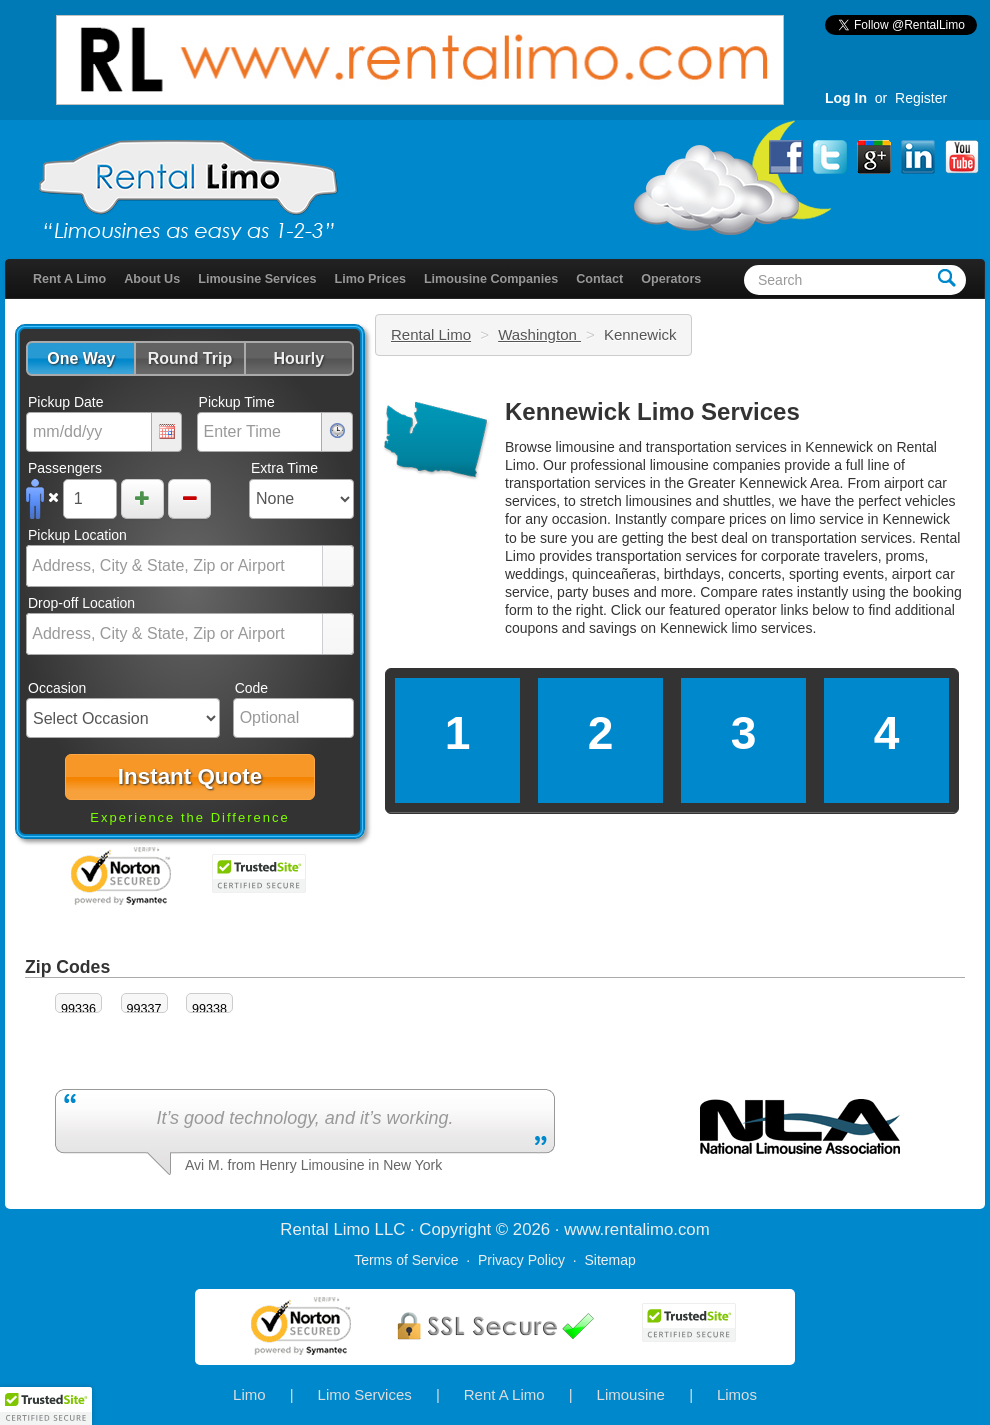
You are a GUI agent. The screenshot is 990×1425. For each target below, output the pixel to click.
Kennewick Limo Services (652, 411)
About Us (152, 279)
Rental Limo (431, 334)
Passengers (65, 468)
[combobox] (175, 566)
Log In (846, 98)
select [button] (338, 567)
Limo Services (365, 1394)
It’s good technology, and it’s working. (304, 1118)
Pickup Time (237, 402)
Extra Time (284, 468)
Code (251, 688)
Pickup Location (77, 535)
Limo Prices (370, 279)
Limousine (631, 1394)
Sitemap (609, 1260)
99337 (144, 1009)
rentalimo (638, 1229)
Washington (539, 334)
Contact (599, 279)
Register (921, 98)
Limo (249, 1394)
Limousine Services (257, 279)
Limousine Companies (491, 279)
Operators (671, 279)
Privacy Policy (521, 1260)
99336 (78, 1009)
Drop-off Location (81, 603)
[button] (80, 358)
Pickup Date (65, 402)
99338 (209, 1009)
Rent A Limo (69, 279)
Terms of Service (406, 1260)
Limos (737, 1394)
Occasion (57, 688)
